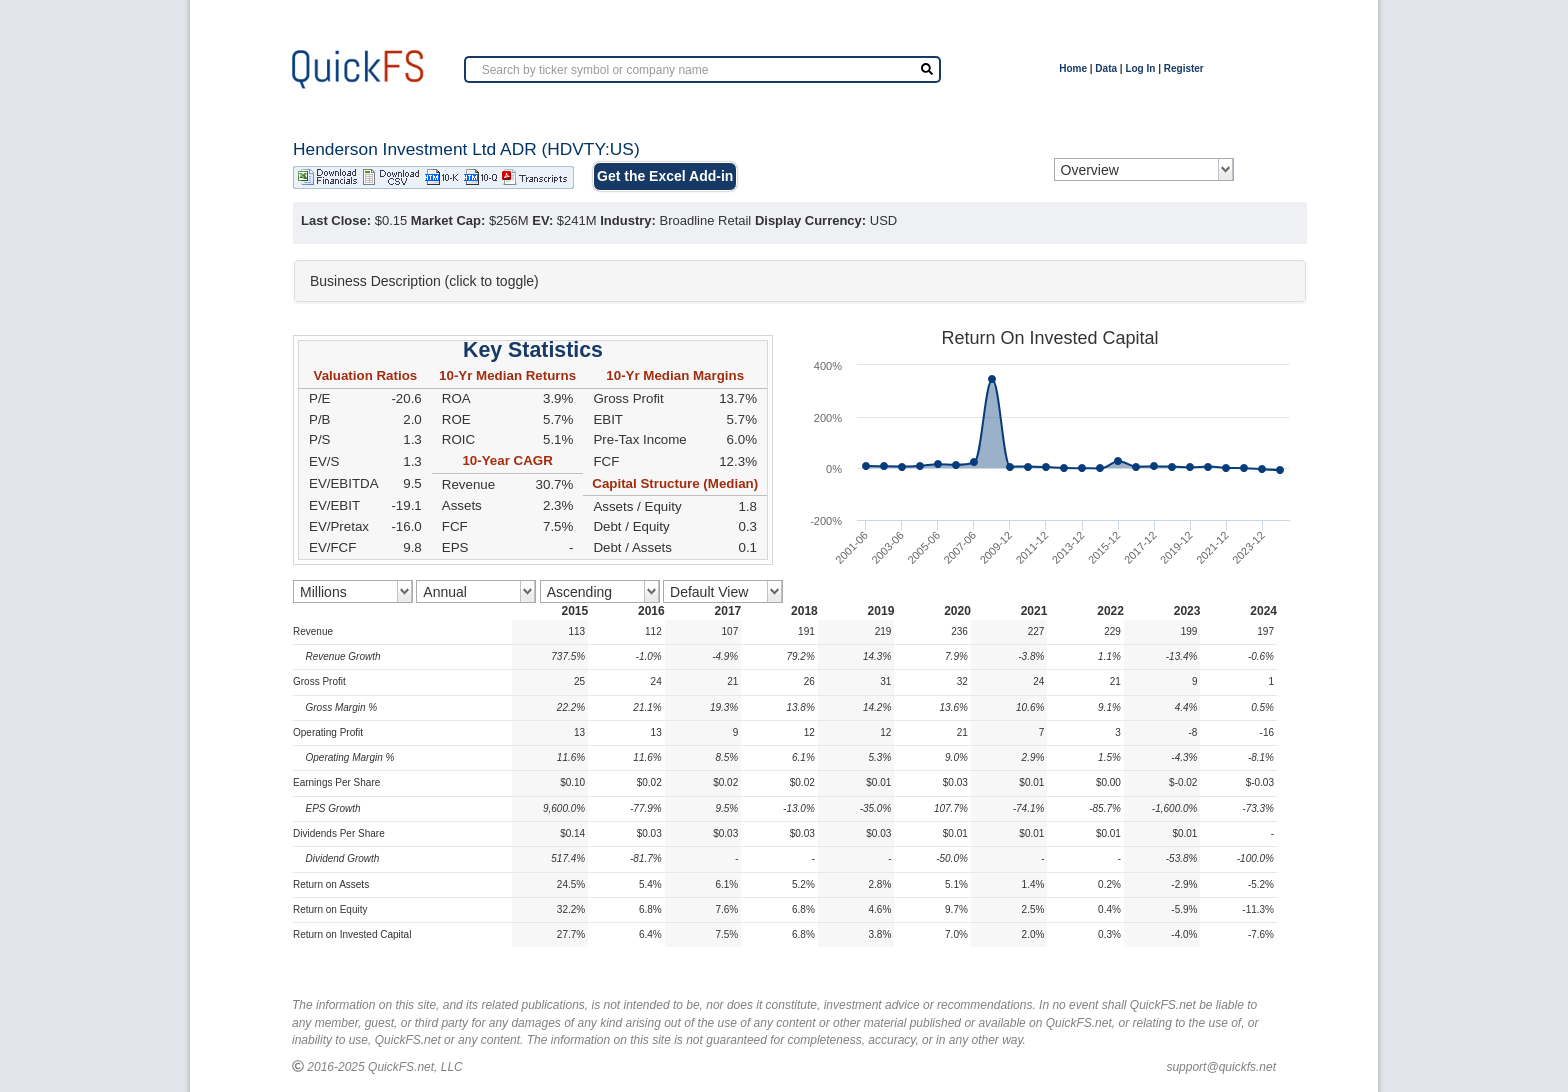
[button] (800, 281)
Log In (1140, 68)
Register (1184, 68)
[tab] (800, 281)
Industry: (628, 220)
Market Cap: (448, 220)
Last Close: (336, 220)
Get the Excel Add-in (665, 176)
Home (1073, 68)
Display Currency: (810, 220)
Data (1106, 68)
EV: (542, 220)
